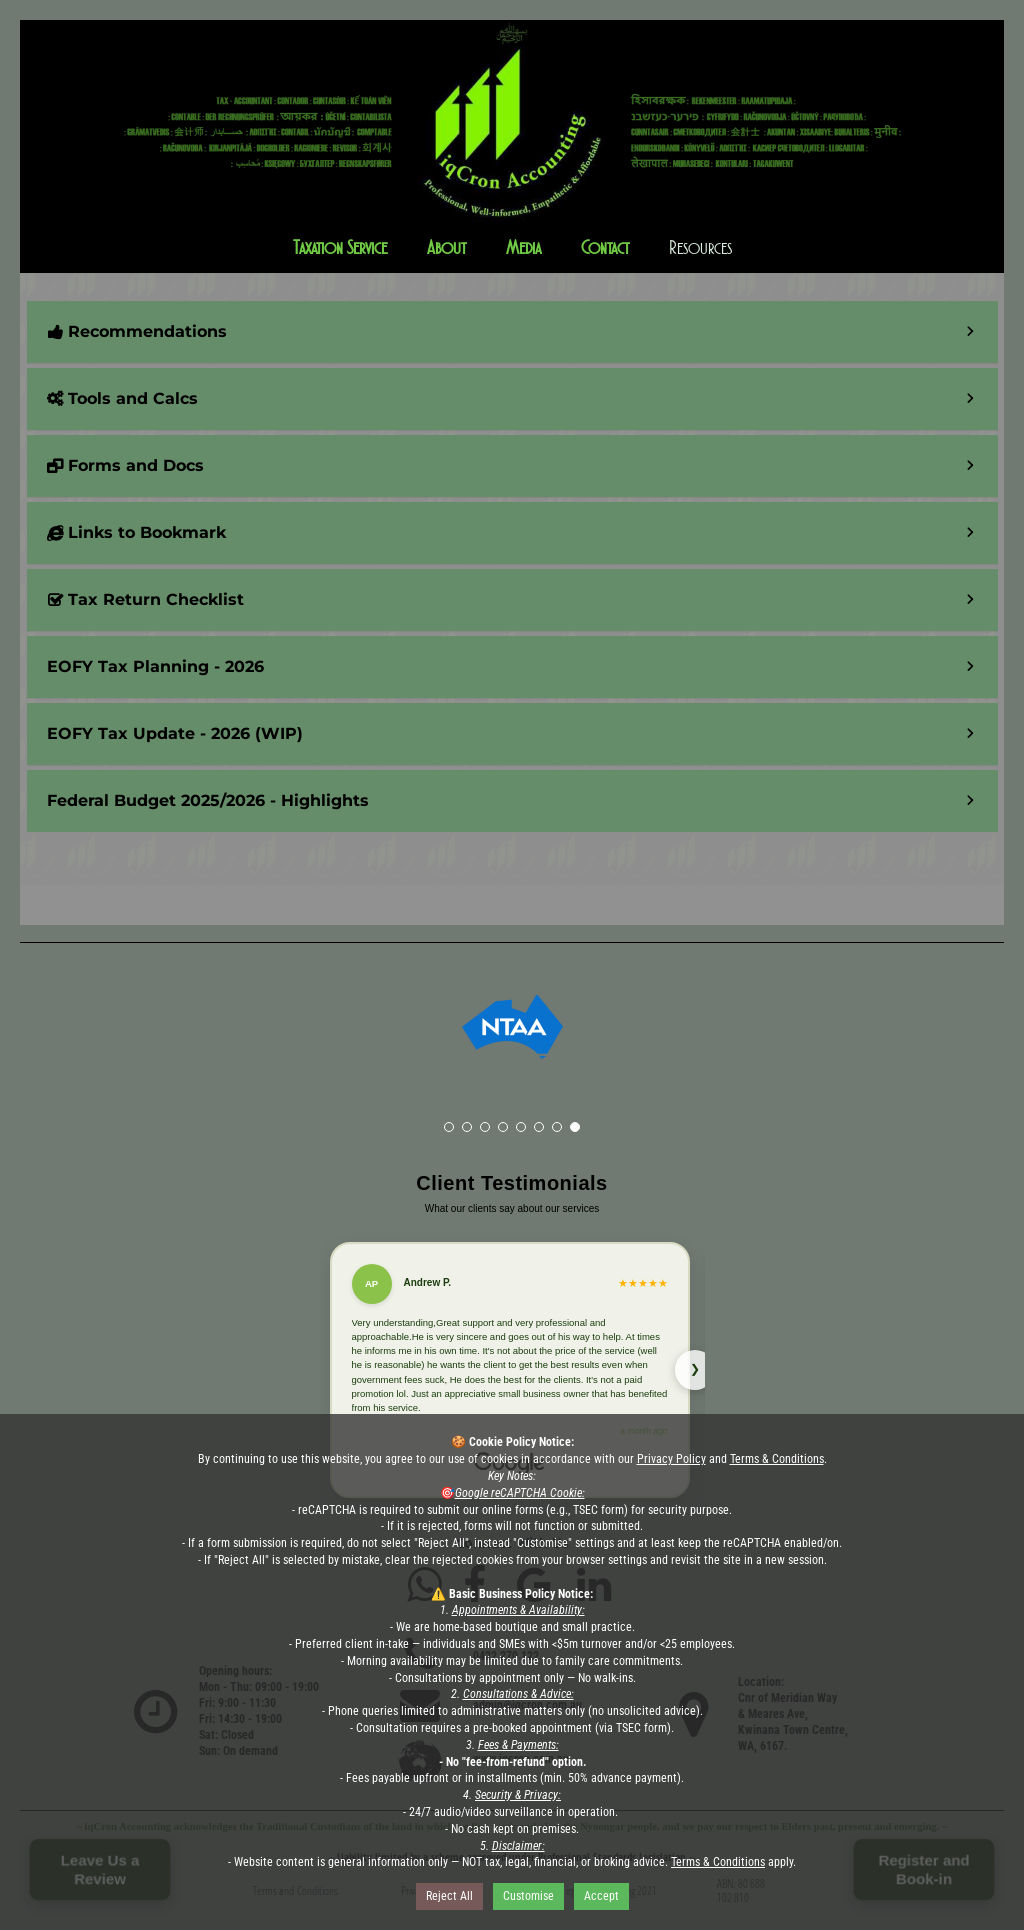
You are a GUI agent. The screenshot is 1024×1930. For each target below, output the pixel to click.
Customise (528, 1896)
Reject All (449, 1896)
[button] (512, 167)
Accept (601, 1896)
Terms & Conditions (777, 1459)
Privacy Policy (671, 1459)
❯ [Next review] (695, 1369)
